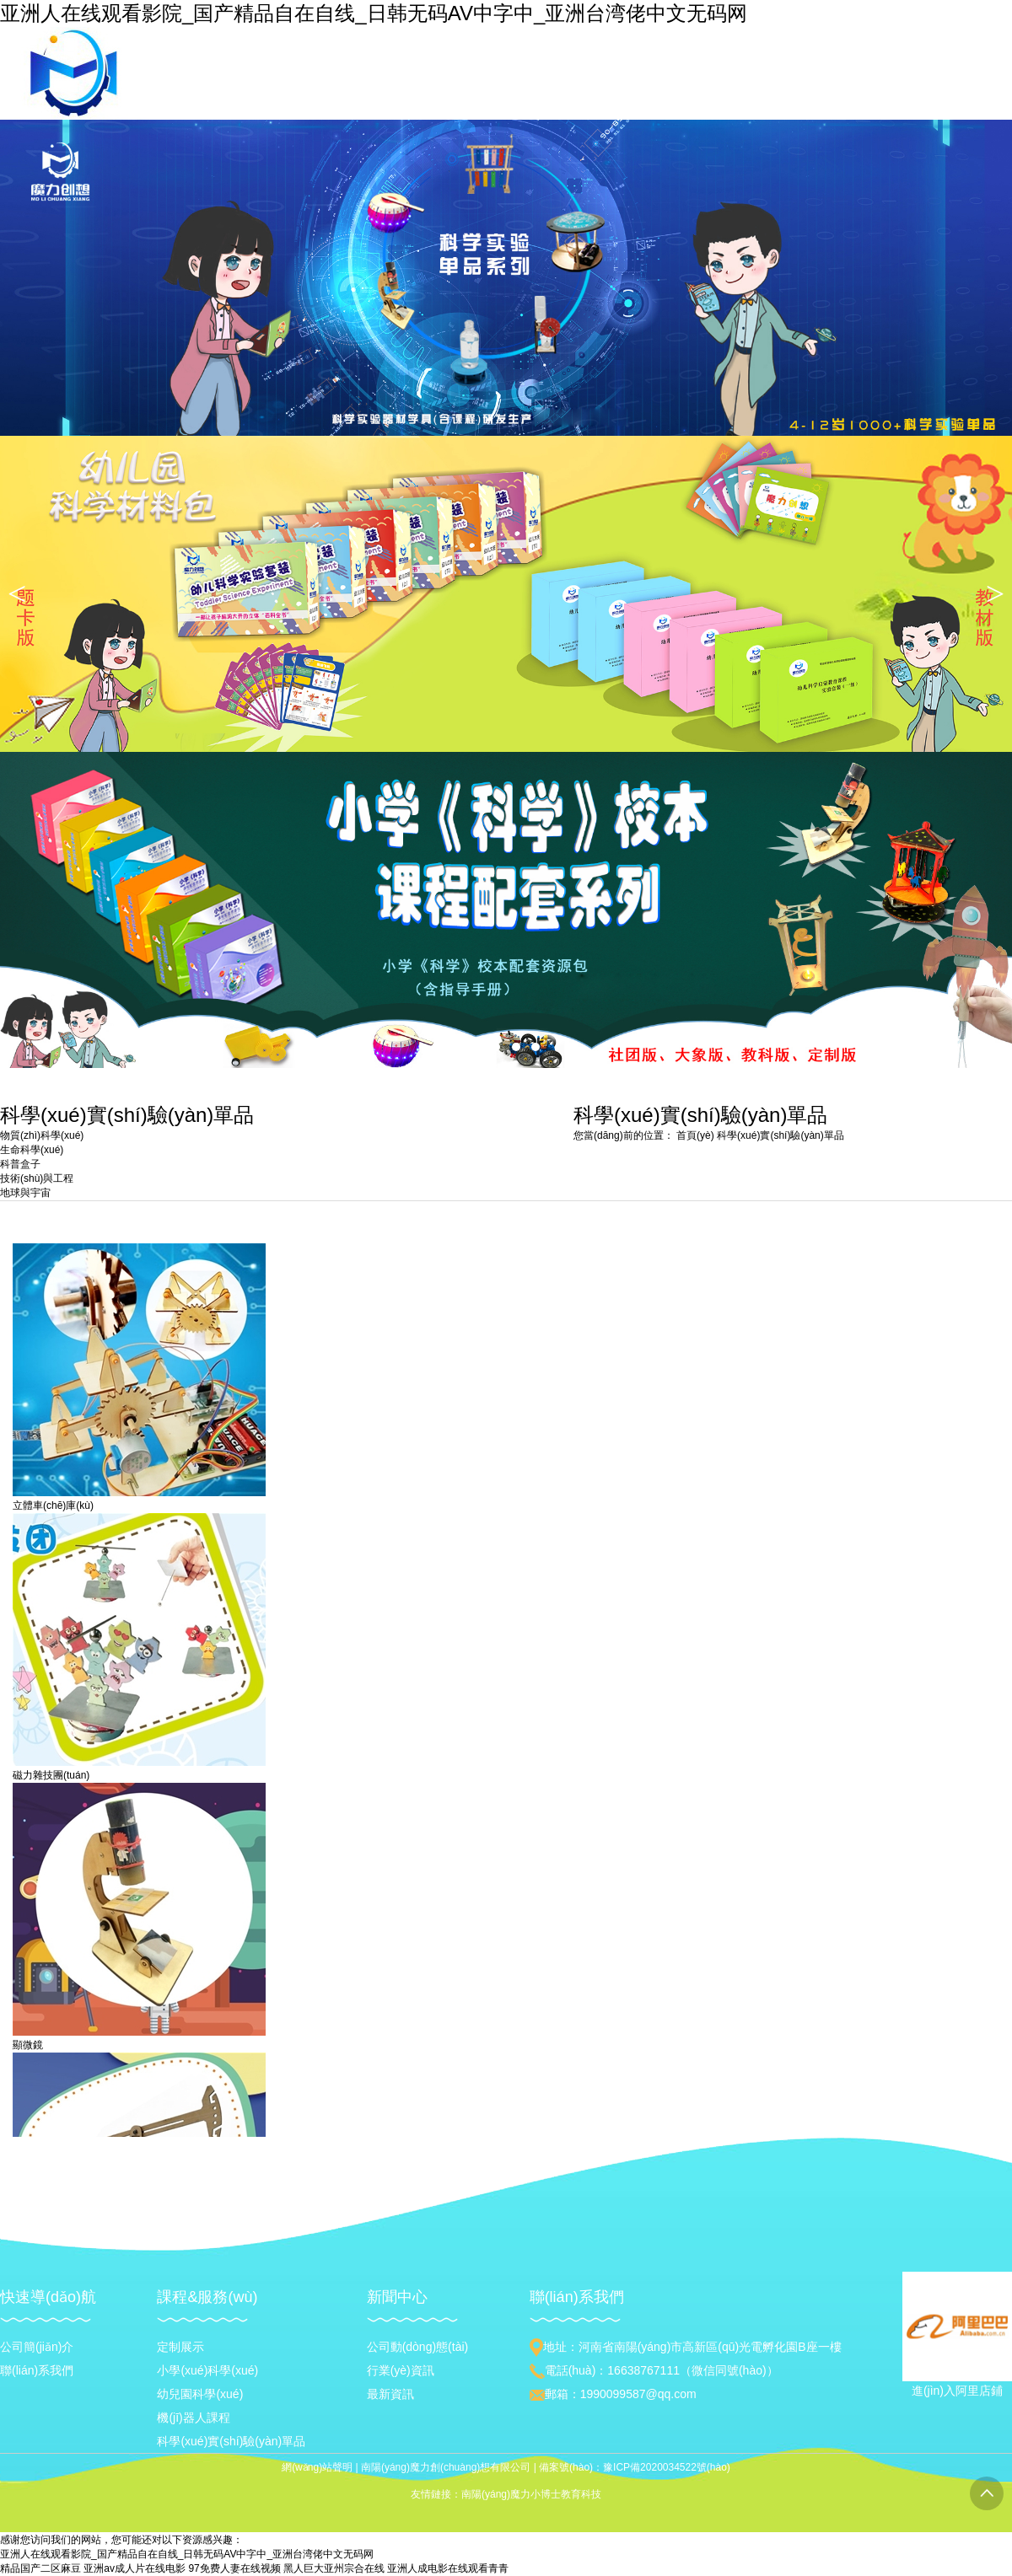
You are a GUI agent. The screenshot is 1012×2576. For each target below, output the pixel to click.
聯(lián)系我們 (36, 2370)
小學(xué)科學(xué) (207, 2370)
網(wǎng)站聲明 (317, 2467)
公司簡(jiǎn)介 (36, 2346)
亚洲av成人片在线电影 (134, 2568)
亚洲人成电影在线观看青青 (448, 2568)
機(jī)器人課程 (193, 2417)
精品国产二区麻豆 (40, 2568)
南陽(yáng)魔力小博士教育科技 (531, 2494)
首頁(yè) (695, 1135)
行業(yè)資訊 (400, 2370)
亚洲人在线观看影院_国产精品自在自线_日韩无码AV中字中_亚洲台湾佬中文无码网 (373, 13)
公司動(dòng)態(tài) (418, 2346)
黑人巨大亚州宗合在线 (334, 2568)
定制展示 (180, 2346)
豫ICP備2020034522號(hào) (666, 2467)
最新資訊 (390, 2394)
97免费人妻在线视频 (234, 2568)
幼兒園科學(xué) (200, 2394)
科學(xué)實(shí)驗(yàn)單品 (780, 1135)
